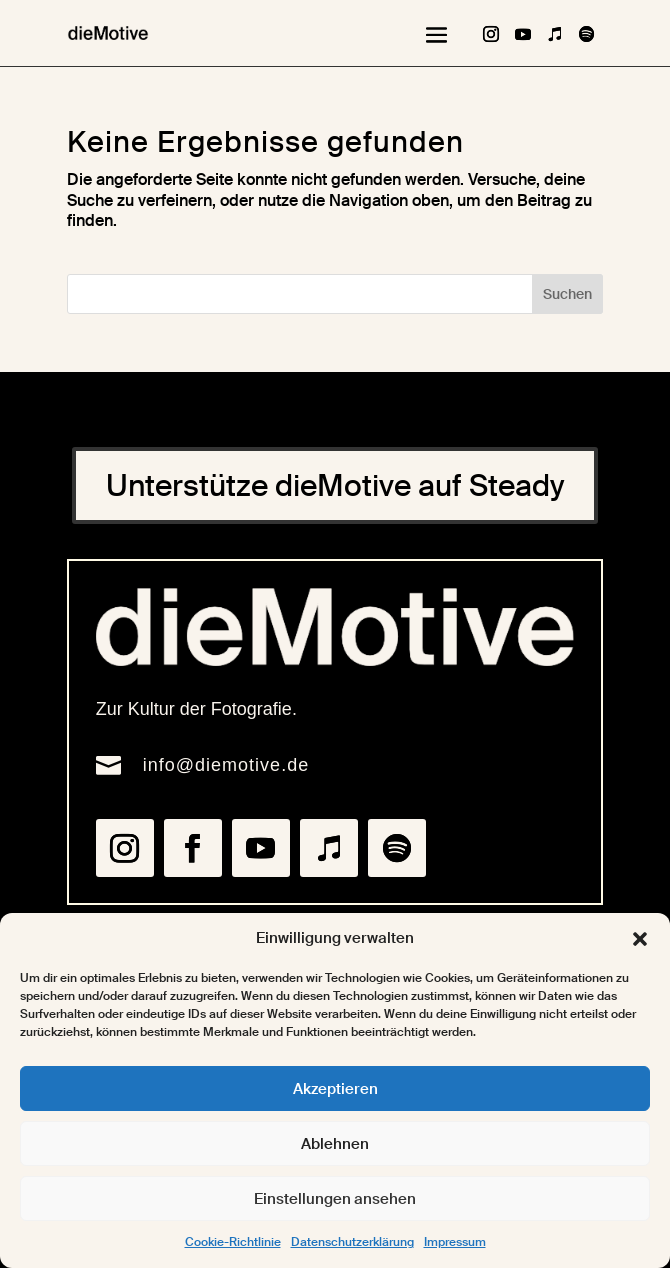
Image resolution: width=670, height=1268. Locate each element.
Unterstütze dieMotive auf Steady (335, 485)
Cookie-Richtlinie (233, 1242)
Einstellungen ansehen (335, 1199)
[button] (640, 939)
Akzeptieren (335, 1089)
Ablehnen (335, 1144)
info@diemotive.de (226, 765)
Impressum (455, 1242)
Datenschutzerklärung (352, 1242)
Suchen (567, 294)
